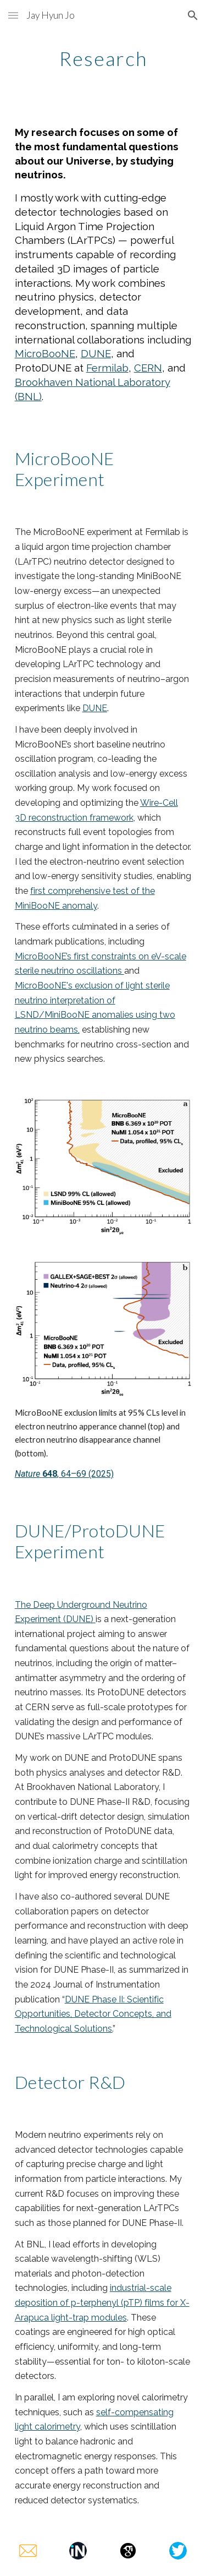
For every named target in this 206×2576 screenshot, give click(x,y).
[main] (103, 57)
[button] (13, 15)
